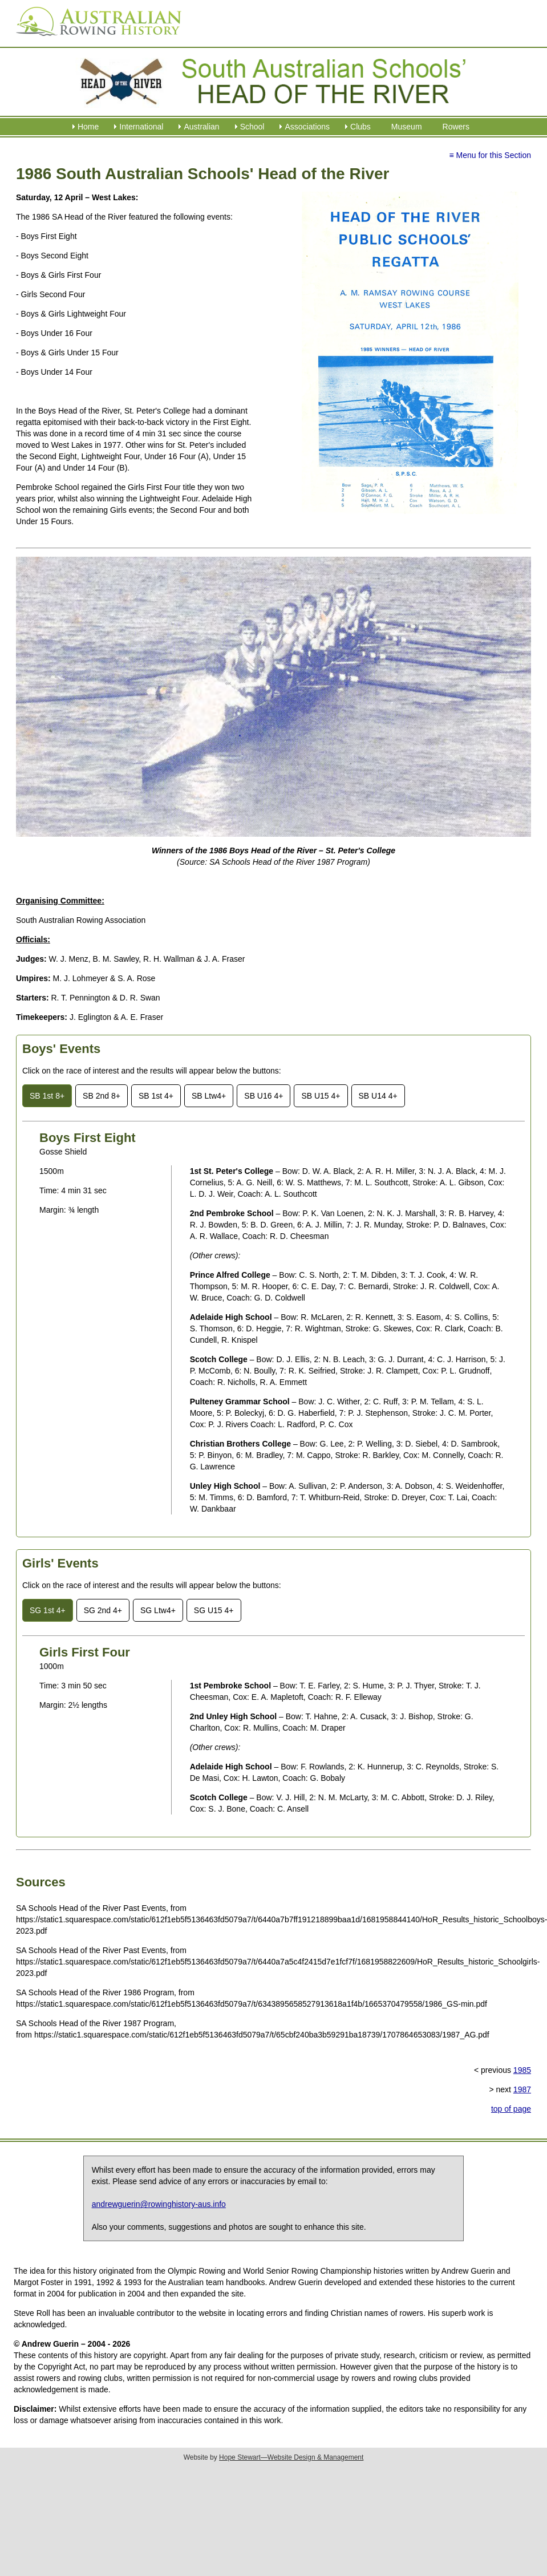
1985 (522, 2070)
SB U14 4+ (378, 1095)
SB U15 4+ (320, 1095)
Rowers (456, 126)
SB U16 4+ (263, 1095)
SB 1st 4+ (156, 1095)
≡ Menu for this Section (490, 155)
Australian (201, 126)
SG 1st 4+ (48, 1610)
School (252, 126)
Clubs (360, 126)
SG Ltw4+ (158, 1610)
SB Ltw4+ (209, 1095)
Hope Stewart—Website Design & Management (291, 2457)
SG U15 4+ (214, 1610)
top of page (511, 2108)
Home (88, 126)
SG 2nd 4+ (103, 1610)
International (141, 126)
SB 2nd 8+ (101, 1095)
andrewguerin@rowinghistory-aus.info (159, 2204)
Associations (307, 126)
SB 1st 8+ (47, 1095)
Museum (406, 126)
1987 (522, 2089)
